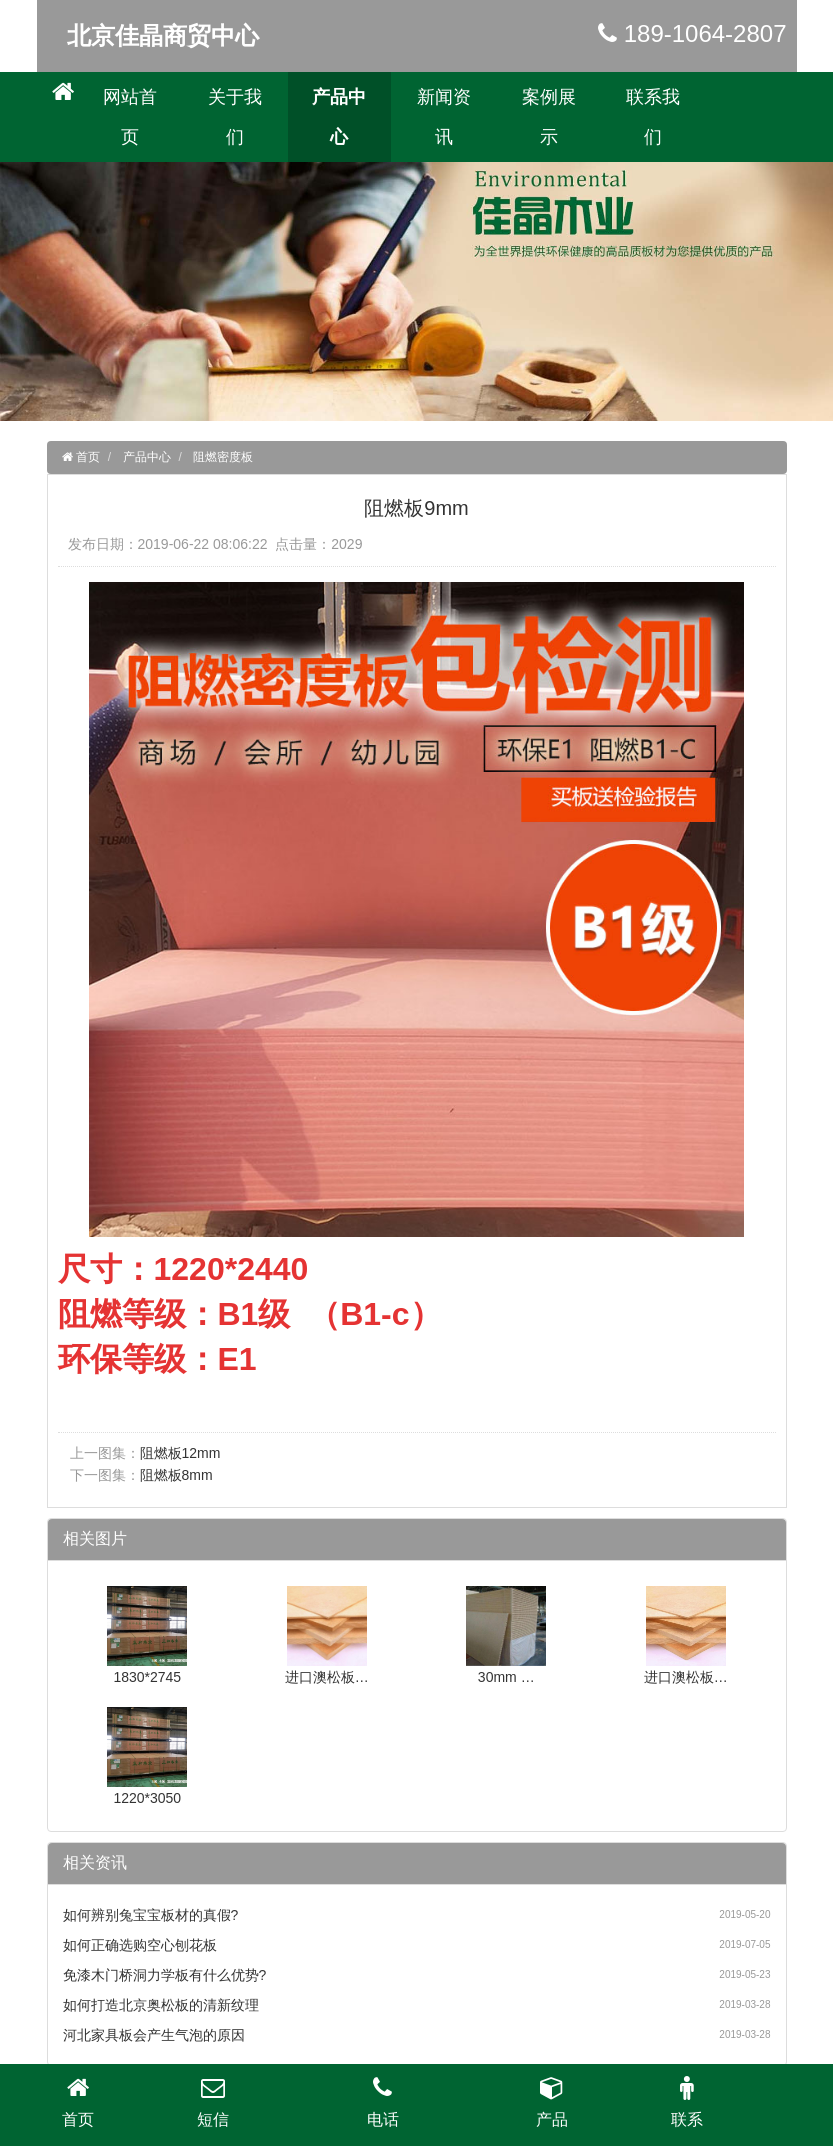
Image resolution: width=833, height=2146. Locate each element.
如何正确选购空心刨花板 (140, 1945)
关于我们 (235, 117)
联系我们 (653, 117)
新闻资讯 (444, 117)
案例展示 (549, 117)
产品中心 (339, 117)
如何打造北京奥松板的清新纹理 (161, 2005)
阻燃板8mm (176, 1475)
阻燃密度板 (223, 457)
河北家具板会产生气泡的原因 (154, 2035)
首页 (86, 457)
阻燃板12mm (180, 1453)
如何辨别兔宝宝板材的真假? (151, 1915)
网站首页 (130, 117)
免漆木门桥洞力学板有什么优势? (165, 1975)
